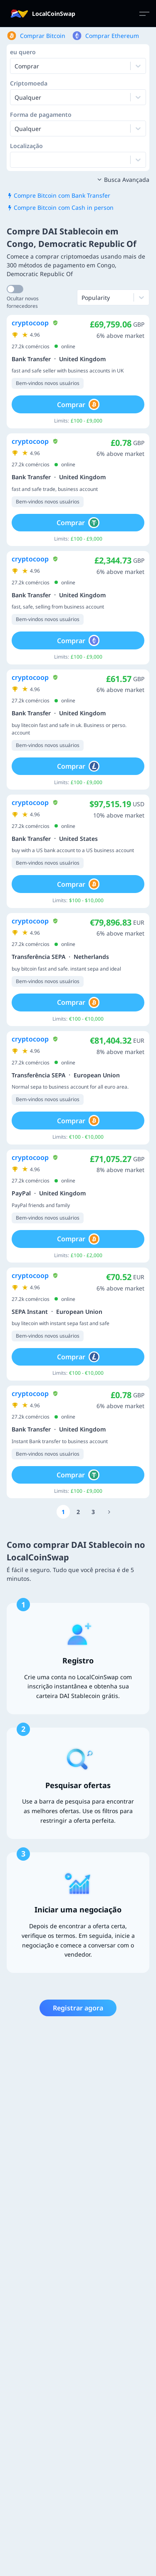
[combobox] (15, 97)
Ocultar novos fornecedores (23, 302)
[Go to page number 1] (63, 1512)
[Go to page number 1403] (109, 1512)
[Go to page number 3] (93, 1512)
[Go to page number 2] (78, 1512)
